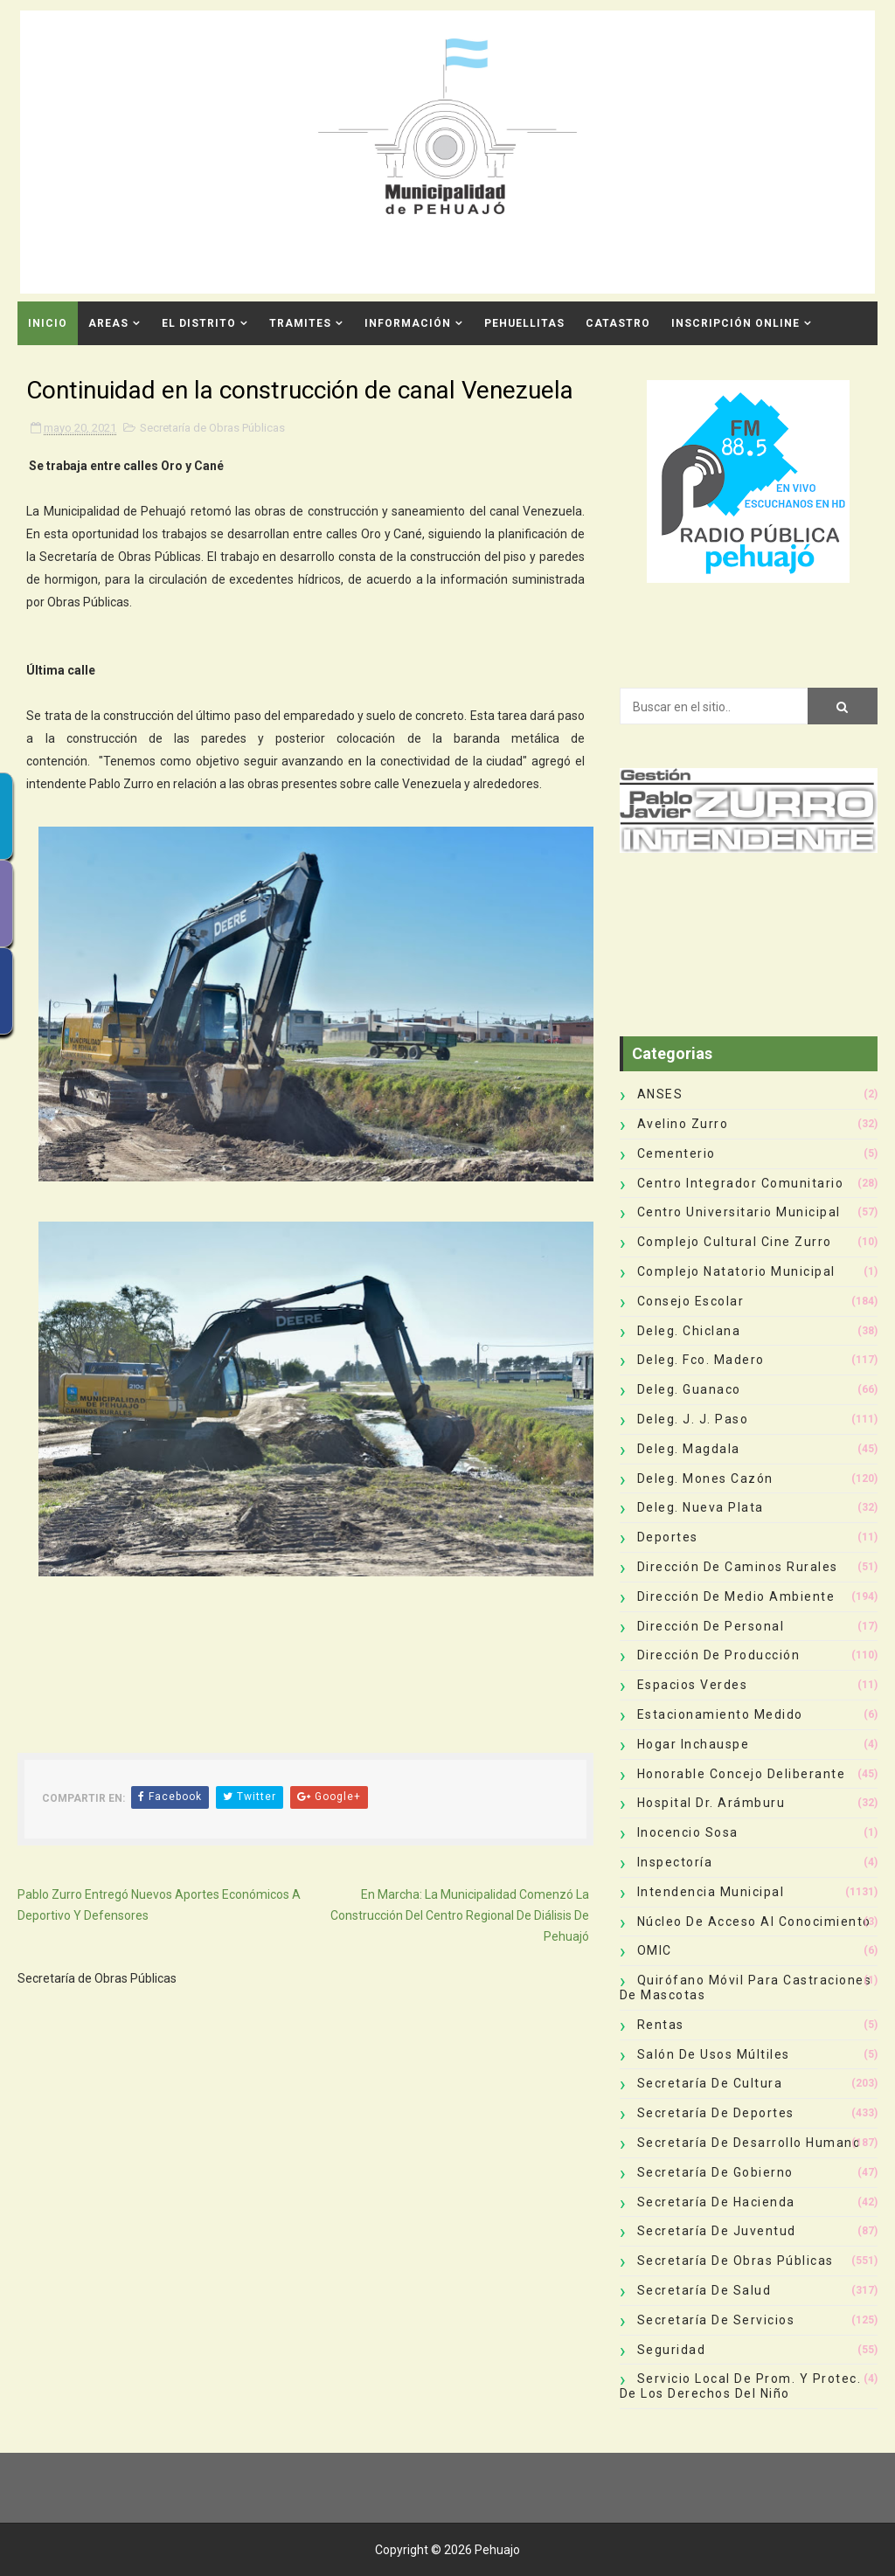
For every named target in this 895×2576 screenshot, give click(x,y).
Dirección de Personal (711, 1626)
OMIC (654, 1950)
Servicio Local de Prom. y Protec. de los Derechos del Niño (741, 2386)
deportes (667, 1537)
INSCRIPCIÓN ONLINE (735, 323)
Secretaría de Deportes (715, 2113)
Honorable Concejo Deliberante (741, 1774)
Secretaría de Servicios (716, 2320)
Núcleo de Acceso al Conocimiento (754, 1922)
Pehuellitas (524, 323)
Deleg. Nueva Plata (700, 1507)
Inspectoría (675, 1862)
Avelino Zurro (683, 1124)
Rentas (660, 2025)
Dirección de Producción (719, 1655)
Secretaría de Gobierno (715, 2172)
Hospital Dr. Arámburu (711, 1803)
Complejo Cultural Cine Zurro (734, 1242)
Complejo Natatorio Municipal (736, 1271)
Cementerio (676, 1153)
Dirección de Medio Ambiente (736, 1596)
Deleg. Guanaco (689, 1389)
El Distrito (199, 323)
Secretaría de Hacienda (716, 2202)
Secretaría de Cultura (710, 2083)
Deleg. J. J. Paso (693, 1419)
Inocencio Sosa (688, 1832)
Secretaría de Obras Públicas (212, 427)
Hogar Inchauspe (693, 1744)
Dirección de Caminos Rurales (737, 1567)
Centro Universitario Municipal (739, 1212)
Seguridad (671, 2350)
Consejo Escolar (691, 1301)
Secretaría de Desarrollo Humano (749, 2143)
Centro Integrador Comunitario (740, 1183)
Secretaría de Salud (704, 2290)
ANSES (660, 1094)
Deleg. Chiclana (689, 1331)
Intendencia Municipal (711, 1892)
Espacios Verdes (692, 1685)
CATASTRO (618, 323)
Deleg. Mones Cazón (705, 1478)
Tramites (300, 323)
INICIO (47, 323)
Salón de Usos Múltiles (713, 2054)
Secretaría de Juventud (716, 2231)
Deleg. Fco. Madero (701, 1360)
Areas (108, 323)
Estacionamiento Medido (720, 1714)
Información (407, 323)
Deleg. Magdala (688, 1449)
